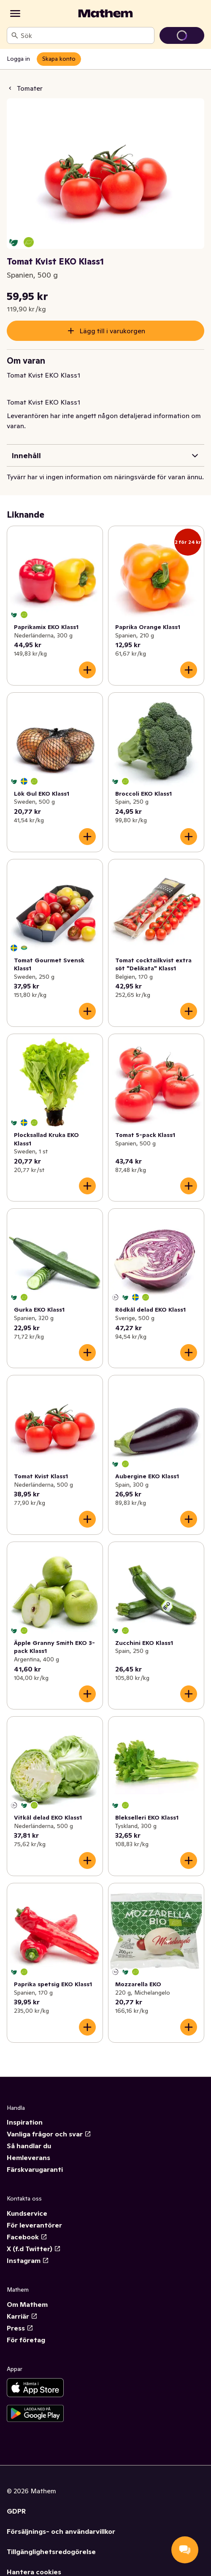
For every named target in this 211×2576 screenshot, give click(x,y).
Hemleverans (28, 2157)
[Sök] (15, 35)
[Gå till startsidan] (105, 13)
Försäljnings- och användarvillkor (61, 2531)
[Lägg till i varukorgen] (87, 670)
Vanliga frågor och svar (49, 2134)
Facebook (27, 2237)
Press (20, 2328)
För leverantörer (34, 2225)
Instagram (28, 2260)
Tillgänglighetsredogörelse (51, 2551)
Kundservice (27, 2213)
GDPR (16, 2511)
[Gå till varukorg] (182, 35)
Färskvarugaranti (35, 2169)
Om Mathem (27, 2304)
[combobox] (86, 35)
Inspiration (25, 2122)
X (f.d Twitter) (34, 2248)
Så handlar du (29, 2145)
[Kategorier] (15, 13)
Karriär (22, 2316)
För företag (26, 2340)
